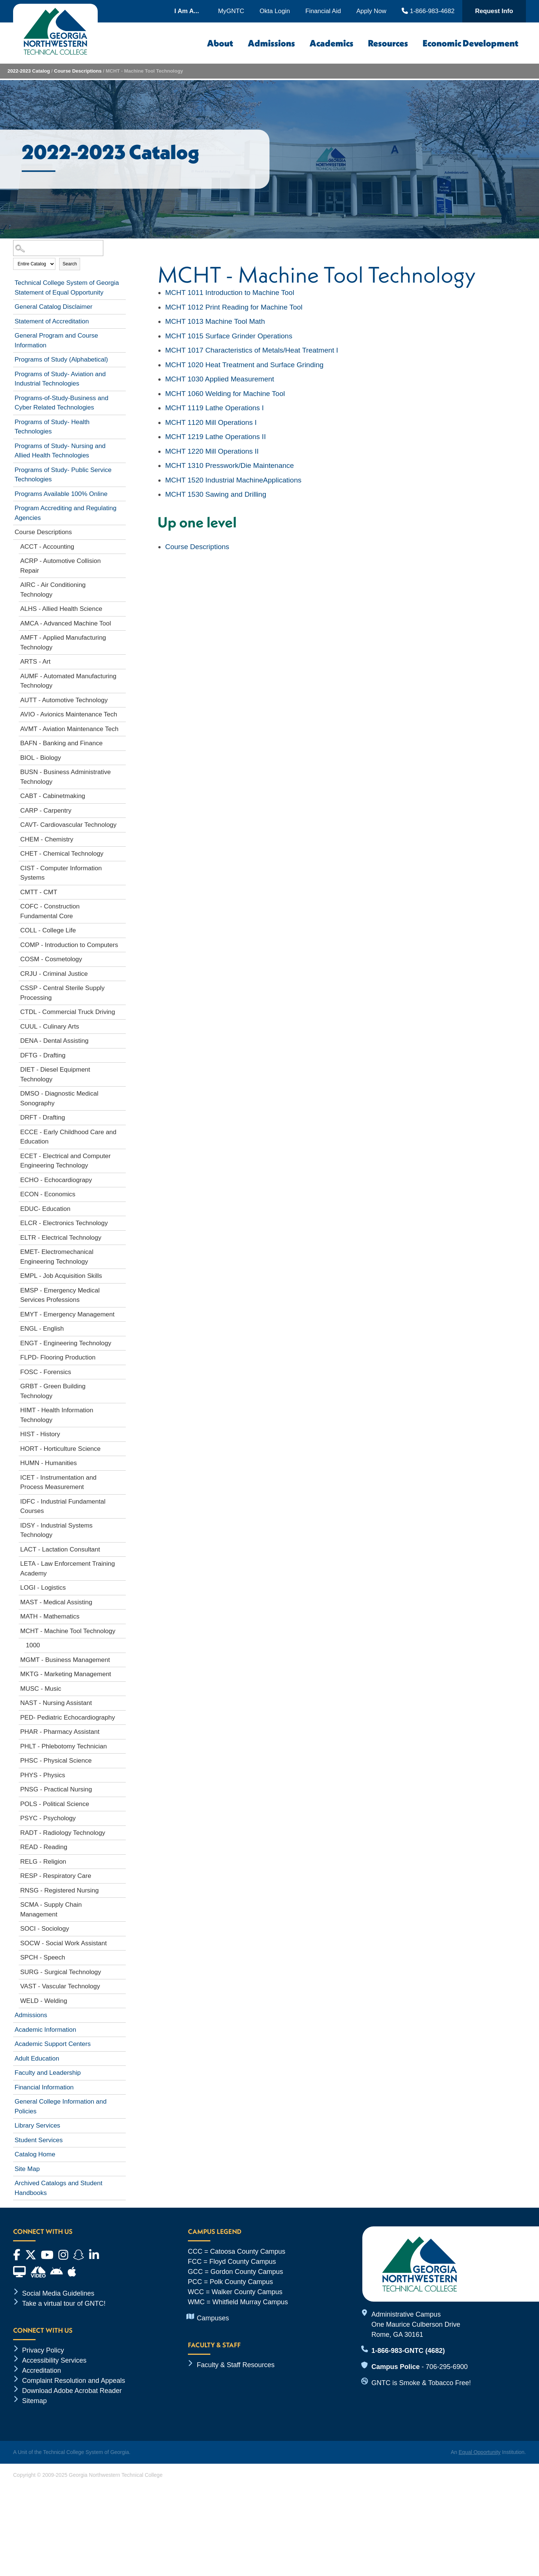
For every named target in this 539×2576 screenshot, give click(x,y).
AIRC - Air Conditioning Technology (53, 589)
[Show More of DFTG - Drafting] (122, 1054)
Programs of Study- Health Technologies (52, 426)
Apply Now (371, 11)
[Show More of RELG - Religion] (122, 1860)
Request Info (494, 11)
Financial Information (44, 2087)
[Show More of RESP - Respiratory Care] (122, 1874)
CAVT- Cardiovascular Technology (68, 824)
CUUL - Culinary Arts (49, 1026)
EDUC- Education (45, 1208)
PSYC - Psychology (48, 1818)
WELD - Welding (43, 2000)
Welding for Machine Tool (225, 394)
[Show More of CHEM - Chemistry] (122, 838)
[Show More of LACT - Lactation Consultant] (122, 1548)
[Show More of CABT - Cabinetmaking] (122, 794)
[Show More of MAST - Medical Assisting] (122, 1601)
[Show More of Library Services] (122, 2124)
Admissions (271, 43)
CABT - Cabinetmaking (52, 796)
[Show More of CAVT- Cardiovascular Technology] (122, 823)
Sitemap (34, 2401)
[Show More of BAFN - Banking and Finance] (122, 742)
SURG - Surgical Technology (60, 1972)
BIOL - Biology (40, 757)
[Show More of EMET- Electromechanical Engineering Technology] (122, 1250)
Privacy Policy (43, 2350)
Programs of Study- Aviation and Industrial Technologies (60, 379)
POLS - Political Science (54, 1804)
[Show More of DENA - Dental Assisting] (122, 1039)
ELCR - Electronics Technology (64, 1223)
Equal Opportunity (479, 2452)
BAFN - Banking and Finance (61, 743)
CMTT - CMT (38, 892)
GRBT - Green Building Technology (52, 1391)
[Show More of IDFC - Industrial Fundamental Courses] (122, 1500)
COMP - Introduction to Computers (69, 945)
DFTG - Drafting (43, 1055)
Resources (388, 43)
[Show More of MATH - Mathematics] (122, 1615)
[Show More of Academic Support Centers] (122, 2042)
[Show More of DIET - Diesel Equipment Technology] (122, 1068)
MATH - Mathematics (49, 1616)
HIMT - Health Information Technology (56, 1415)
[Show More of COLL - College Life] (122, 929)
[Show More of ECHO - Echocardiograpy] (122, 1178)
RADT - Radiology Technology (62, 1832)
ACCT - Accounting (47, 546)
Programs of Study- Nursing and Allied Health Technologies (60, 450)
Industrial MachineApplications (233, 480)
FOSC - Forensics (45, 1372)
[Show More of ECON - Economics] (122, 1193)
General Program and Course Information (56, 340)
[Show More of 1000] (122, 1644)
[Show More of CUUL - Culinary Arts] (122, 1025)
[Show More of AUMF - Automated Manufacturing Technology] (122, 675)
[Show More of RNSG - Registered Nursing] (122, 1889)
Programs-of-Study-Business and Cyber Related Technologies (61, 403)
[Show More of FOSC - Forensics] (122, 1370)
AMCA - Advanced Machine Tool (65, 623)
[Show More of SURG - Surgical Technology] (122, 1970)
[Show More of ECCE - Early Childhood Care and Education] (122, 1131)
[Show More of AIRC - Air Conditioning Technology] (122, 583)
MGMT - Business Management (65, 1659)
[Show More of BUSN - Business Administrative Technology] (122, 770)
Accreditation (41, 2370)
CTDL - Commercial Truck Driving (67, 1012)
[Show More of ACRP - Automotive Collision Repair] (122, 559)
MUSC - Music (40, 1688)
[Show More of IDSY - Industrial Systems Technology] (122, 1524)
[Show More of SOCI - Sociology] (122, 1927)
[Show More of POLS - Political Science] (122, 1802)
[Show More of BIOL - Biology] (122, 756)
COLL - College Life (48, 930)
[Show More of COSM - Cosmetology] (122, 958)
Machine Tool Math (215, 321)
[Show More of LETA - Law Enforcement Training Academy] (122, 1562)
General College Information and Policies (61, 2106)
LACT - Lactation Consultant (60, 1549)
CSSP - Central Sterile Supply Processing (62, 992)
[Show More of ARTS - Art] (122, 660)
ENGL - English (42, 1328)
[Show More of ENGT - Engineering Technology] (122, 1342)
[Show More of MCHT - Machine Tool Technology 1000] (122, 1629)
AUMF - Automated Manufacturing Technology (68, 681)
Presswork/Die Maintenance (229, 465)
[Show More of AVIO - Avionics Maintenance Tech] (122, 713)
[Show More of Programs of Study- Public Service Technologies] (122, 468)
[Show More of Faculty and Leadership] (122, 2071)
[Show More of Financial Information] (122, 2086)
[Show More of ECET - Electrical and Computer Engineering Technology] (122, 1154)
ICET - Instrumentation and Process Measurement (58, 1482)
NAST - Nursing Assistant (56, 1702)
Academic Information (45, 2029)
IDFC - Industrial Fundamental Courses (63, 1506)
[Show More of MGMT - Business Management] (122, 1658)
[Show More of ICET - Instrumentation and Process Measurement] (122, 1476)
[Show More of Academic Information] (122, 2028)
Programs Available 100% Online (61, 493)
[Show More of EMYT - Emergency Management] (122, 1313)
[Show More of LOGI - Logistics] (122, 1586)
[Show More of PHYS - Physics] (122, 1774)
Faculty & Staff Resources (236, 2365)
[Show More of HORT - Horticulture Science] (122, 1447)
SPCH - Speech (42, 1957)
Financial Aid (323, 11)
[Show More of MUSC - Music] (122, 1687)
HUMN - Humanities (48, 1463)
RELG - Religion (43, 1861)
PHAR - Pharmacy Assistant (60, 1731)
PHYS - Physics (42, 1775)
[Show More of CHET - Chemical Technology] (122, 852)
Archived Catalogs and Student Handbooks (58, 2188)
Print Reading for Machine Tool (233, 307)
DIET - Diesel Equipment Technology (55, 1074)
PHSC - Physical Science (56, 1760)
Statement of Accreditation (52, 321)
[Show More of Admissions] (122, 2014)
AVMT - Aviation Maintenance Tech (69, 729)
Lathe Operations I (214, 408)
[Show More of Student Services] (122, 2139)
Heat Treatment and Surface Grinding (244, 365)
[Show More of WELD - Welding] (122, 1999)
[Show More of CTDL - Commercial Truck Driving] (122, 1010)
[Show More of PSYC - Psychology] (122, 1817)
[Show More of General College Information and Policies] (122, 2100)
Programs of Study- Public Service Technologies (63, 474)
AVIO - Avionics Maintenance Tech (68, 714)
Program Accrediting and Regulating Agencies (65, 513)
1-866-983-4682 (428, 11)
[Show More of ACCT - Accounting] (122, 545)
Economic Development (470, 43)
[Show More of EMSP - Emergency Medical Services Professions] (122, 1289)
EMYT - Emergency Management (67, 1314)
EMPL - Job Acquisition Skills (61, 1275)
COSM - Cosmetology (51, 959)
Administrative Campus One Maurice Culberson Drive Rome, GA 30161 (415, 2324)
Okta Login (274, 11)
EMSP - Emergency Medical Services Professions (60, 1295)
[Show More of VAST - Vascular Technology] (122, 1985)
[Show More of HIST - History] (122, 1433)
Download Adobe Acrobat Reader (72, 2390)
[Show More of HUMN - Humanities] (122, 1461)
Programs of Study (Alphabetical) (61, 359)
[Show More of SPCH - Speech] (122, 1956)
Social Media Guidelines (58, 2293)
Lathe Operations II (215, 437)
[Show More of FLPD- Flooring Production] (122, 1356)
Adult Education (37, 2058)
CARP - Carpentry (45, 810)
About (220, 43)
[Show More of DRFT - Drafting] (122, 1116)
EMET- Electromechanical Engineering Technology (57, 1256)
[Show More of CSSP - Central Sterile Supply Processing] (122, 986)
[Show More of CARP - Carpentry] (122, 809)
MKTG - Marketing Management (65, 1674)
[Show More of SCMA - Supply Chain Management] (122, 1903)
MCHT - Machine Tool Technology (67, 1631)
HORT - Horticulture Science (60, 1448)
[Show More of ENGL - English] (122, 1327)
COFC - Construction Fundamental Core (50, 911)
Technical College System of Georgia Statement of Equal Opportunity (67, 287)
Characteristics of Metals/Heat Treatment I (251, 350)
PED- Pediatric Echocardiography (67, 1717)
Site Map (27, 2168)
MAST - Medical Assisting (56, 1602)
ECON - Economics (47, 1194)
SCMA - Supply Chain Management (51, 1909)
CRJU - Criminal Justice (54, 973)
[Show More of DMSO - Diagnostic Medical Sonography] (122, 1092)
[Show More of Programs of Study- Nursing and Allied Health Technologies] (122, 444)
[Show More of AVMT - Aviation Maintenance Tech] (122, 727)
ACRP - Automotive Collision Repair (60, 565)
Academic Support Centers (53, 2043)
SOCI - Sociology (44, 1928)
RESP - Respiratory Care (55, 1875)
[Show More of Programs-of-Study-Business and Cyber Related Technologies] (122, 397)
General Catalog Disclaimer (53, 306)
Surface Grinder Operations (228, 336)
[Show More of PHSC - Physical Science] (122, 1759)
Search (70, 264)
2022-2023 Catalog (28, 71)
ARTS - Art (35, 661)
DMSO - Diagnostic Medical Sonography (59, 1098)
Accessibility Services (54, 2360)
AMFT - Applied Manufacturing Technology (63, 642)
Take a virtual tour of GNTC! (64, 2303)
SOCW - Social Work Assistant (63, 1943)
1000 (33, 1645)
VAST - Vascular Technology (60, 1986)
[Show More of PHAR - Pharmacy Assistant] (122, 1730)
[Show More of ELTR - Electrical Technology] (122, 1236)
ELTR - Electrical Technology (60, 1237)
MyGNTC (231, 11)
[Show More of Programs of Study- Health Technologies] (122, 420)
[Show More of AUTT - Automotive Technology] (122, 699)
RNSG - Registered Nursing (59, 1890)
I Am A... (186, 11)
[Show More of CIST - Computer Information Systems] (122, 867)
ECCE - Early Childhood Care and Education (68, 1137)
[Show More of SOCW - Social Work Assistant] (122, 1942)
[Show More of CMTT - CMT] (122, 891)
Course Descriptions (77, 71)
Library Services (37, 2125)
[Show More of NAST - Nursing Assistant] (122, 1701)
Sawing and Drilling (215, 494)
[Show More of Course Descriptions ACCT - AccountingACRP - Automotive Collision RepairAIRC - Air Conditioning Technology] (122, 531)
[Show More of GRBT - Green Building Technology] (122, 1385)
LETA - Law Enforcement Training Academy (67, 1568)
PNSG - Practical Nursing (56, 1789)
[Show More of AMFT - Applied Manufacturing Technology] (122, 636)
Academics (331, 43)
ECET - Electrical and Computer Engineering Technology (65, 1160)
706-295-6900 (447, 2367)
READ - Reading (43, 1847)
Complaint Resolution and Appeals (73, 2380)
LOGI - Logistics (43, 1587)
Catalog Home (35, 2154)
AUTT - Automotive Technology (64, 700)
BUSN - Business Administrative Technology (65, 776)
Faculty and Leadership (48, 2072)
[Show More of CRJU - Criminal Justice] (122, 972)
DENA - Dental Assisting (54, 1040)
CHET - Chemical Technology (61, 853)
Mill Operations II (212, 451)
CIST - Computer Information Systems (61, 873)
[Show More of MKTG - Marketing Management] (122, 1673)
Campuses (213, 2318)
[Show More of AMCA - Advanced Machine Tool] (122, 622)
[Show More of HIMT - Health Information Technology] (122, 1409)
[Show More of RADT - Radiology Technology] (122, 1831)
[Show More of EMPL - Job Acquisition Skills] (122, 1274)
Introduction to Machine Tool (229, 292)
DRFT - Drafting (42, 1117)
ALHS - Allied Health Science (61, 608)
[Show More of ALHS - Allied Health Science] (122, 607)
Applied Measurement (219, 379)
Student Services (39, 2140)
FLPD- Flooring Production (57, 1357)
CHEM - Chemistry (46, 839)
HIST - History (40, 1434)
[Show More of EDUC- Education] (122, 1207)
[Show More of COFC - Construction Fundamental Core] (122, 905)
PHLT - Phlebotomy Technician (63, 1746)
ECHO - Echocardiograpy (56, 1180)
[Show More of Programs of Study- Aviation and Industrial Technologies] (122, 373)
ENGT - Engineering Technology (65, 1343)
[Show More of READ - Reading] (122, 1845)
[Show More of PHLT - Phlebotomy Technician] (122, 1745)
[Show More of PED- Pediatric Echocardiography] (122, 1716)
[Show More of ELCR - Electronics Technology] (122, 1221)
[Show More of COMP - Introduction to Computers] (122, 943)
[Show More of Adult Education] (122, 2057)
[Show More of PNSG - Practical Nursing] (122, 1788)
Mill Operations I (211, 422)
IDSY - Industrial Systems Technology (56, 1530)
